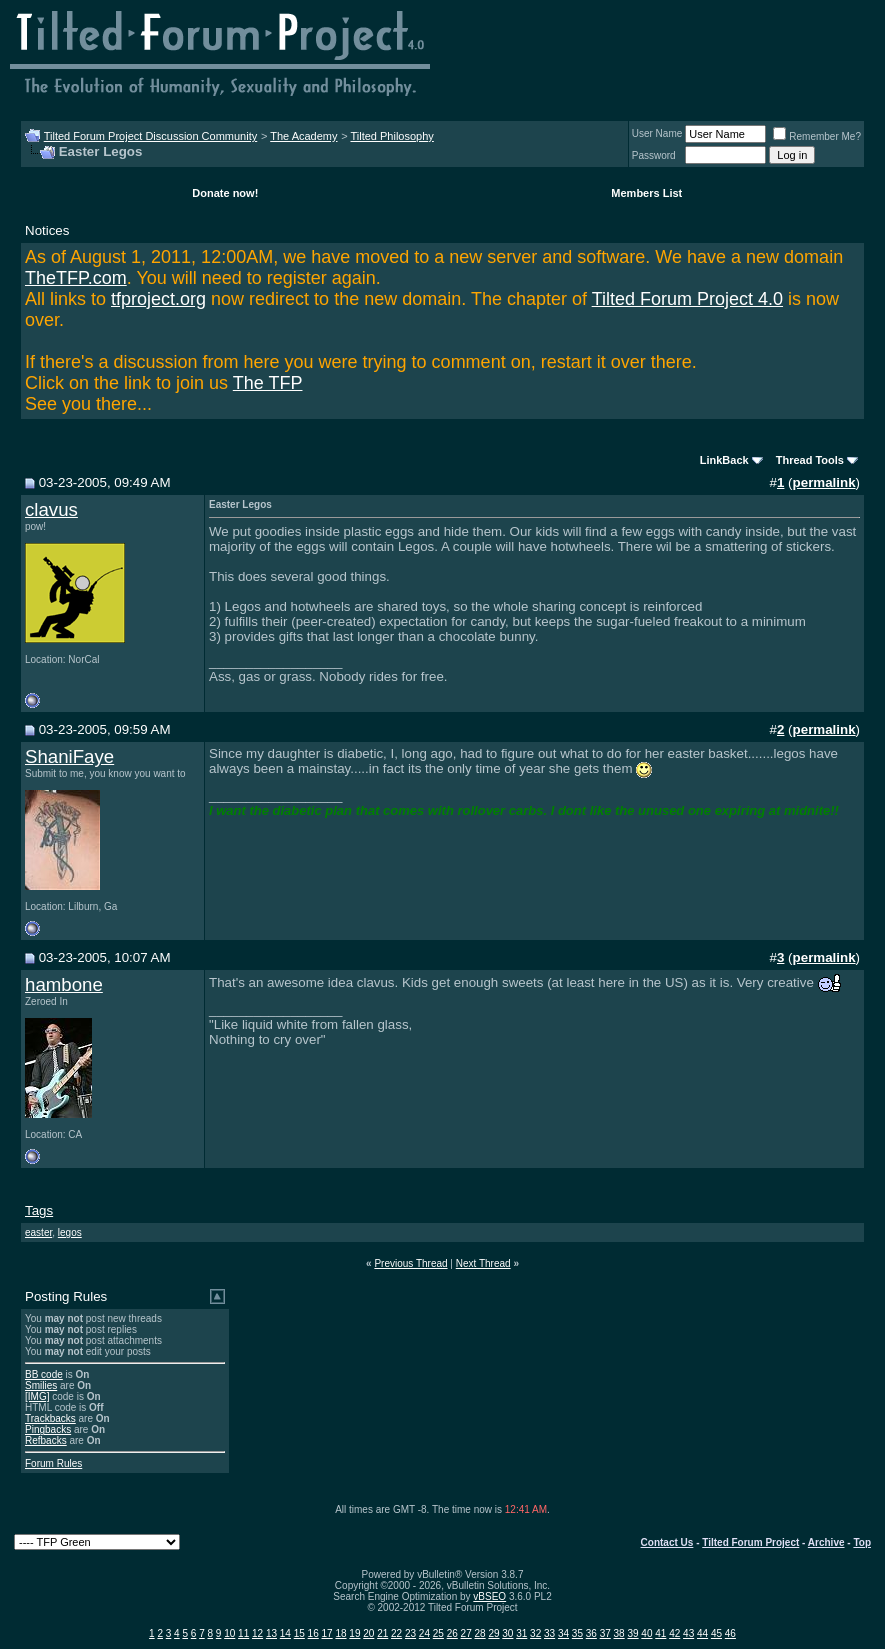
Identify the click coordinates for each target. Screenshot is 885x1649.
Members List (646, 193)
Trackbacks (50, 1418)
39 (632, 1633)
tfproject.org (158, 299)
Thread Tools (810, 460)
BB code (44, 1374)
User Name (657, 133)
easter (38, 1232)
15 (299, 1633)
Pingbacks (48, 1429)
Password (654, 155)
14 (285, 1633)
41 (660, 1633)
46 (730, 1633)
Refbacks (46, 1440)
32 (535, 1633)
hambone (64, 984)
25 (438, 1633)
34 (563, 1633)
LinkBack (724, 460)
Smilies (41, 1385)
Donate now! (225, 193)
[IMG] (37, 1396)
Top (862, 1542)
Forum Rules (53, 1463)
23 (410, 1633)
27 (466, 1633)
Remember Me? (817, 136)
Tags (39, 1210)
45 (716, 1633)
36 (591, 1633)
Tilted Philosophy (391, 136)
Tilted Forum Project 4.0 (687, 299)
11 (243, 1633)
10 (229, 1633)
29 (493, 1633)
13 (271, 1633)
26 (452, 1633)
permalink (824, 482)
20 (368, 1633)
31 (521, 1633)
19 (354, 1633)
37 (605, 1633)
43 (688, 1633)
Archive (826, 1542)
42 (674, 1633)
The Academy (303, 136)
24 (424, 1633)
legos (70, 1232)
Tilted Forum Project (750, 1542)
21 (382, 1633)
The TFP (268, 383)
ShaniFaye (69, 756)
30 (507, 1633)
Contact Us (667, 1542)
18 (340, 1633)
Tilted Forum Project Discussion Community (151, 136)
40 (646, 1633)
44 (702, 1633)
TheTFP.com (76, 278)
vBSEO (489, 1596)
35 (577, 1633)
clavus (51, 509)
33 (549, 1633)
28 (479, 1633)
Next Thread (483, 1263)
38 (619, 1633)
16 (313, 1633)
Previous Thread (410, 1263)
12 (257, 1633)
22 (396, 1633)
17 (327, 1633)
